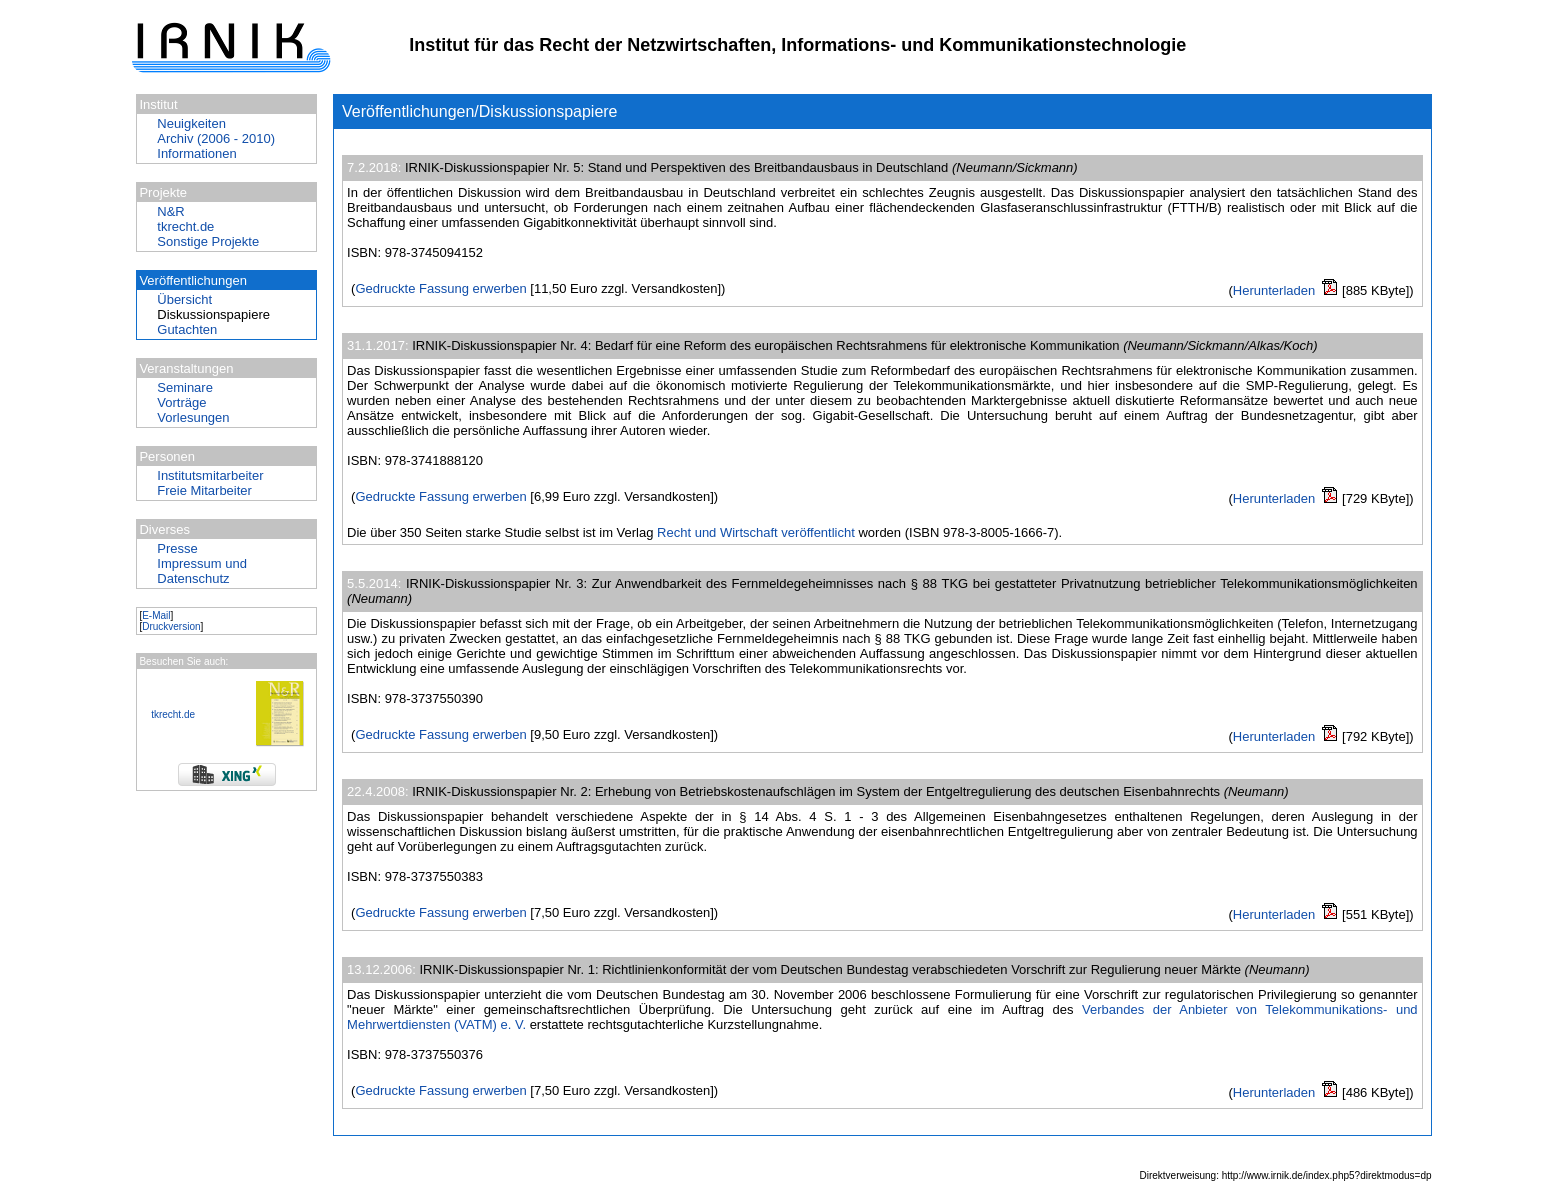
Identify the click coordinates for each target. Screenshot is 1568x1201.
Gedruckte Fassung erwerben (440, 288)
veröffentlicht (817, 532)
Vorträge (181, 402)
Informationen (197, 153)
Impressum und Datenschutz (202, 571)
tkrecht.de (185, 226)
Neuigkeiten (191, 123)
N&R (170, 211)
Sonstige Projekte (208, 241)
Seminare (185, 387)
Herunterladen (1274, 290)
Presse (177, 548)
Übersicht (184, 299)
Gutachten (187, 329)
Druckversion (171, 626)
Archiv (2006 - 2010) (216, 138)
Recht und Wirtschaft (717, 532)
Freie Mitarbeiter (204, 490)
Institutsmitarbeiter (210, 475)
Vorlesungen (193, 417)
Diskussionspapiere (213, 314)
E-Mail (156, 615)
